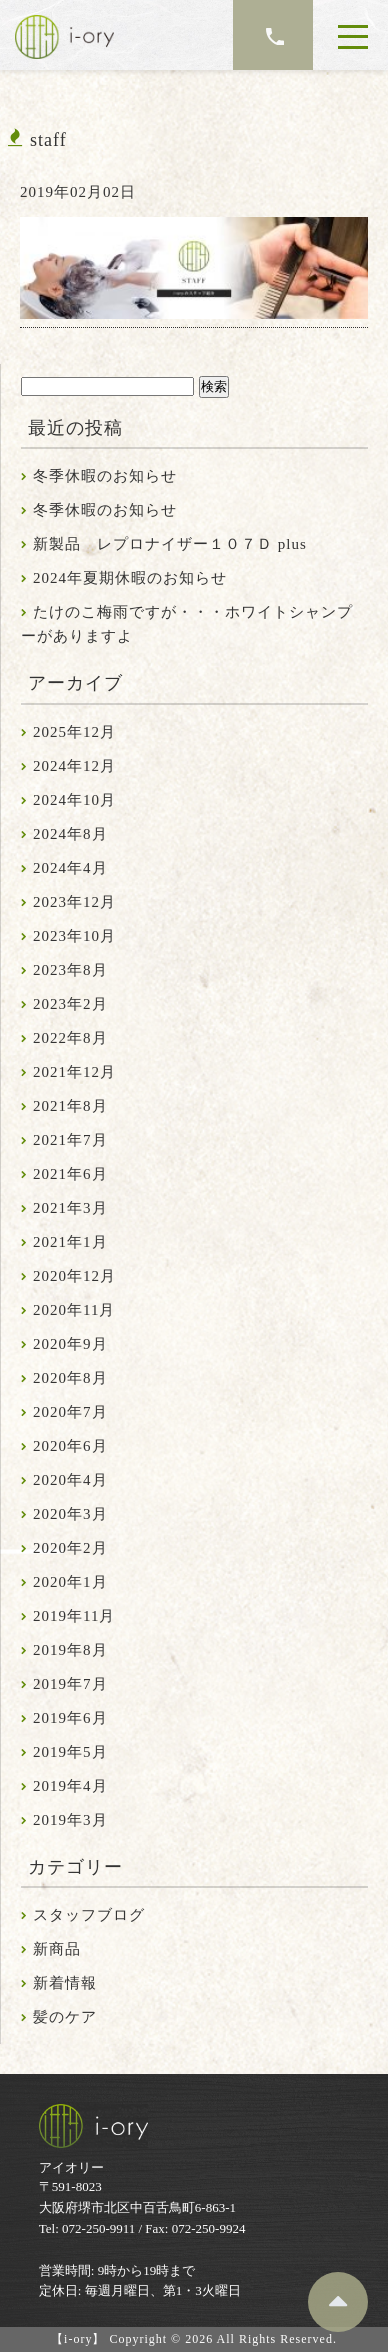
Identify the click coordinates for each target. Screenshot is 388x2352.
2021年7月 (70, 1140)
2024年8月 (70, 834)
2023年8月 (70, 970)
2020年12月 (74, 1276)
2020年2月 (70, 1548)
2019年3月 (70, 1820)
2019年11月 (74, 1616)
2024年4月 (70, 868)
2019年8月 (70, 1650)
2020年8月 (70, 1378)
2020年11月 (74, 1310)
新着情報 (65, 1983)
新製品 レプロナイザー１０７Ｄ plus (170, 544)
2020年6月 (70, 1446)
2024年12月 (74, 766)
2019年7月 (70, 1684)
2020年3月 (70, 1514)
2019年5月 (70, 1752)
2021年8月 (70, 1106)
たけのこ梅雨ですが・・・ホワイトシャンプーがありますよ (187, 624)
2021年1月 (70, 1242)
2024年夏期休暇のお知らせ (130, 578)
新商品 (57, 1949)
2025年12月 (74, 732)
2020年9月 (70, 1344)
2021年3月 (70, 1208)
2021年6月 (70, 1174)
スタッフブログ (89, 1915)
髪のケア (65, 2017)
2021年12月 (74, 1072)
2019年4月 (70, 1786)
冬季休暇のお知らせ (105, 476)
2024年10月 (74, 800)
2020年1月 (70, 1582)
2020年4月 (70, 1480)
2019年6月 (70, 1718)
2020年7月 (70, 1412)
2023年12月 (74, 902)
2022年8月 (70, 1038)
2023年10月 (74, 936)
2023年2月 (70, 1004)
